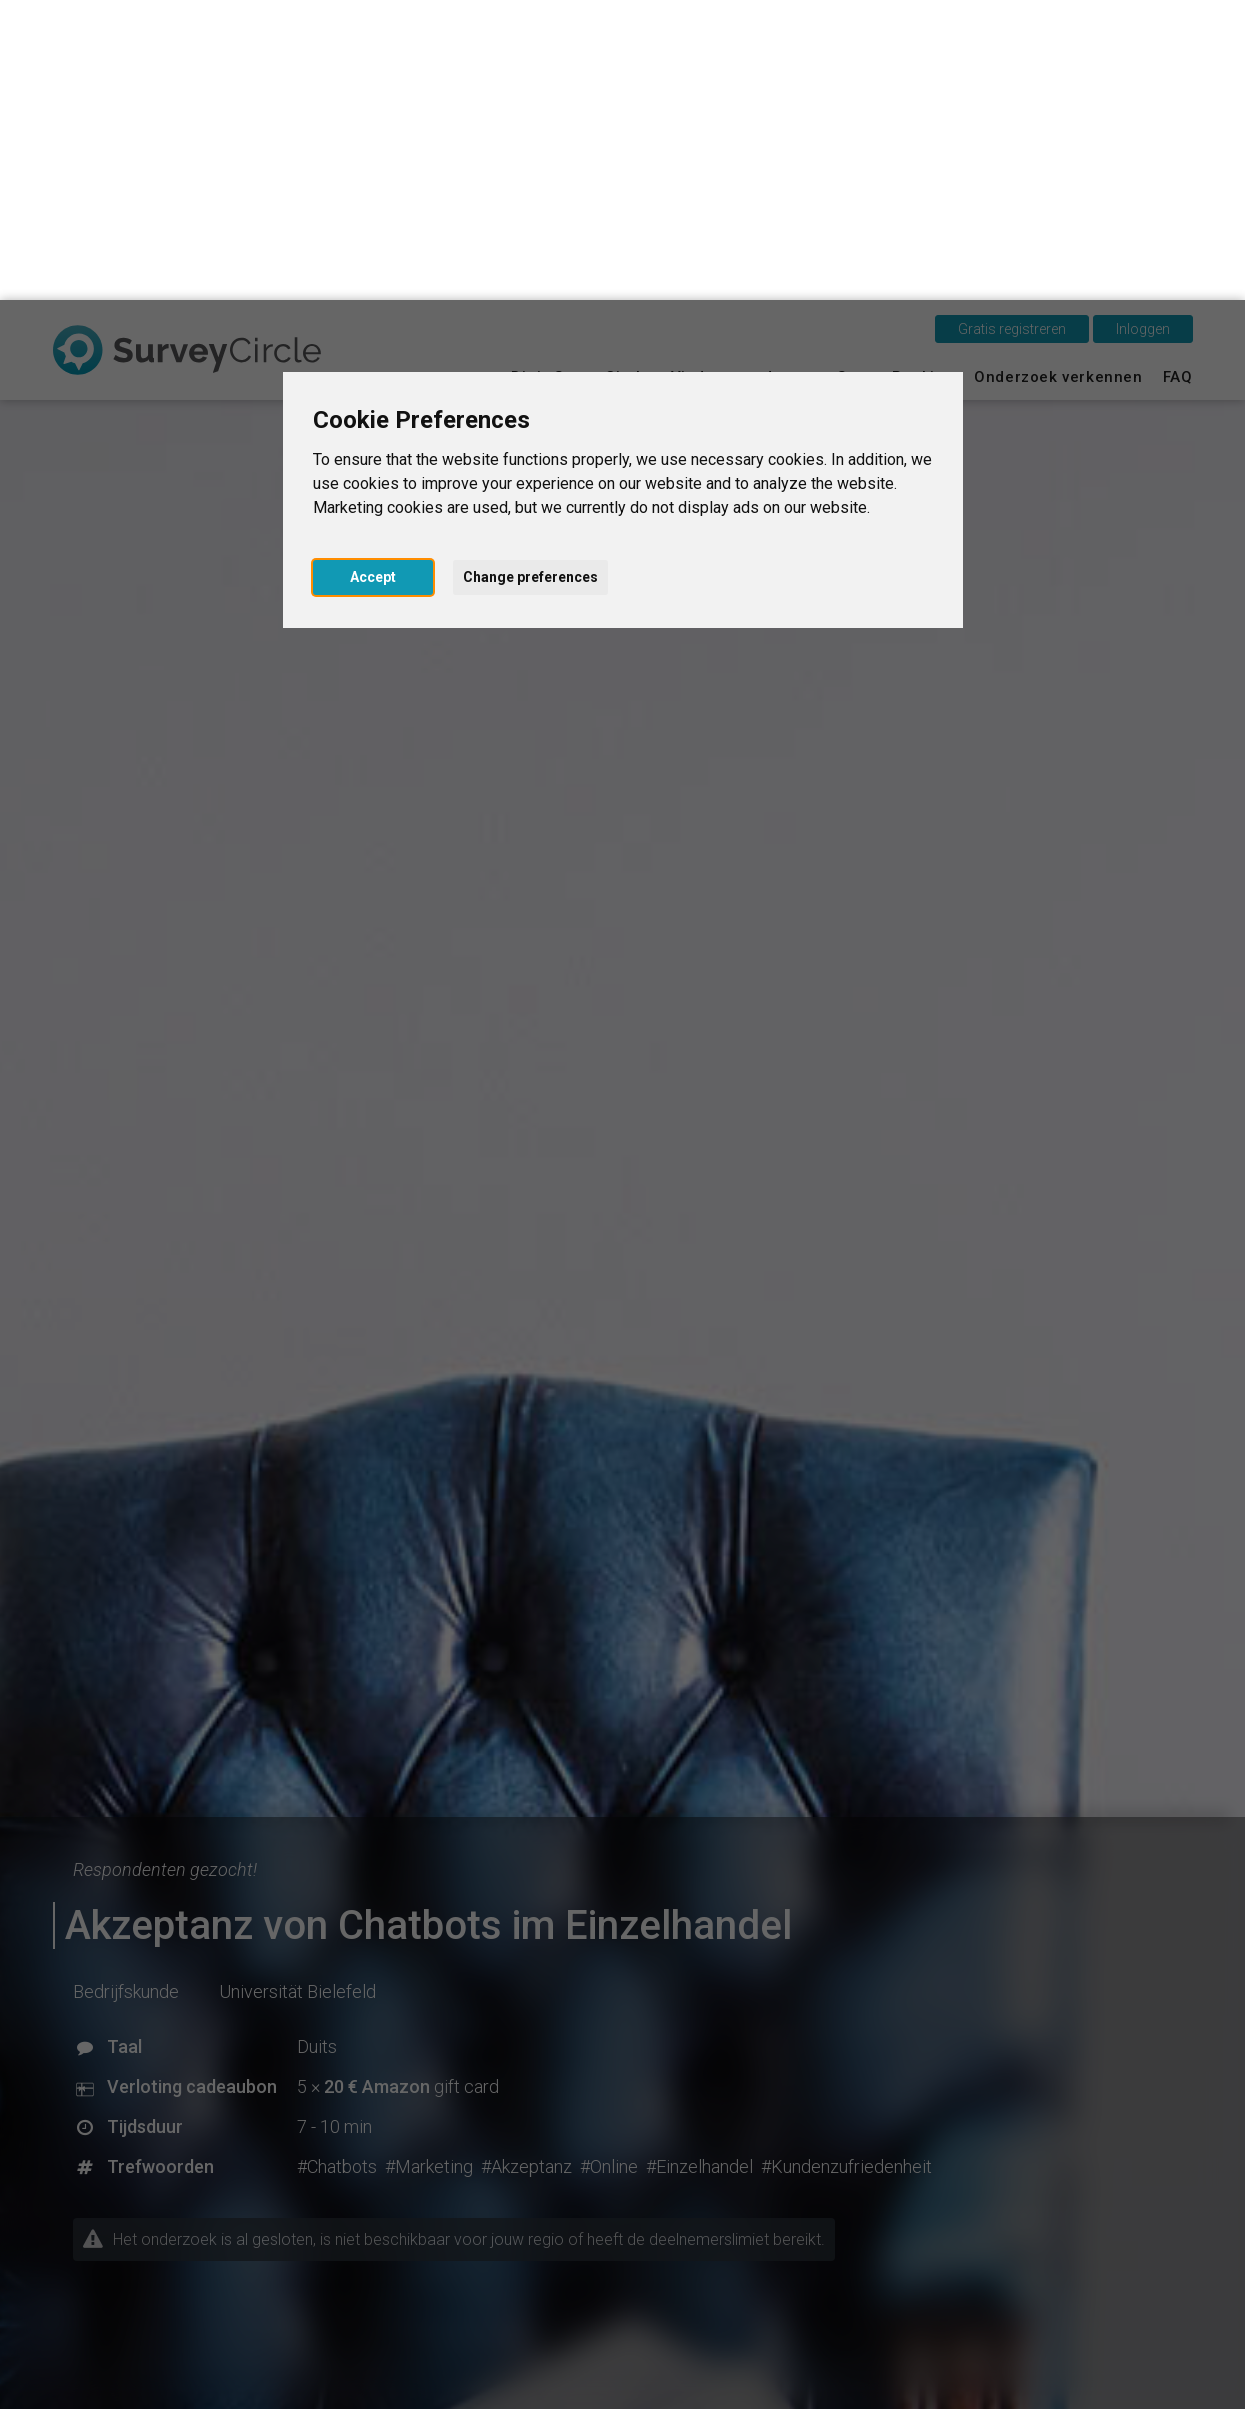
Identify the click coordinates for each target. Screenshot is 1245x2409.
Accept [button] (373, 277)
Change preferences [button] (530, 277)
